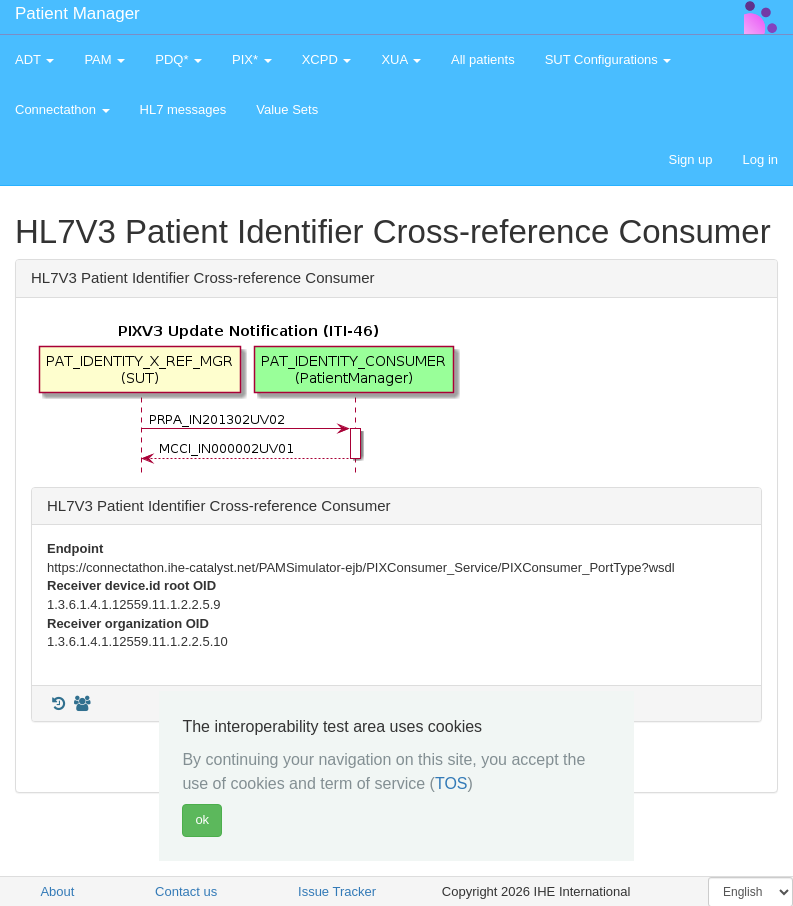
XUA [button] (401, 59)
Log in (760, 159)
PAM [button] (104, 59)
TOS (451, 783)
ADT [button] (34, 59)
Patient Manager (77, 13)
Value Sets (287, 109)
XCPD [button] (327, 59)
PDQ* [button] (178, 59)
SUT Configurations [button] (608, 59)
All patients (483, 59)
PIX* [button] (252, 59)
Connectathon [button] (62, 109)
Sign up (690, 159)
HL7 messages (183, 109)
